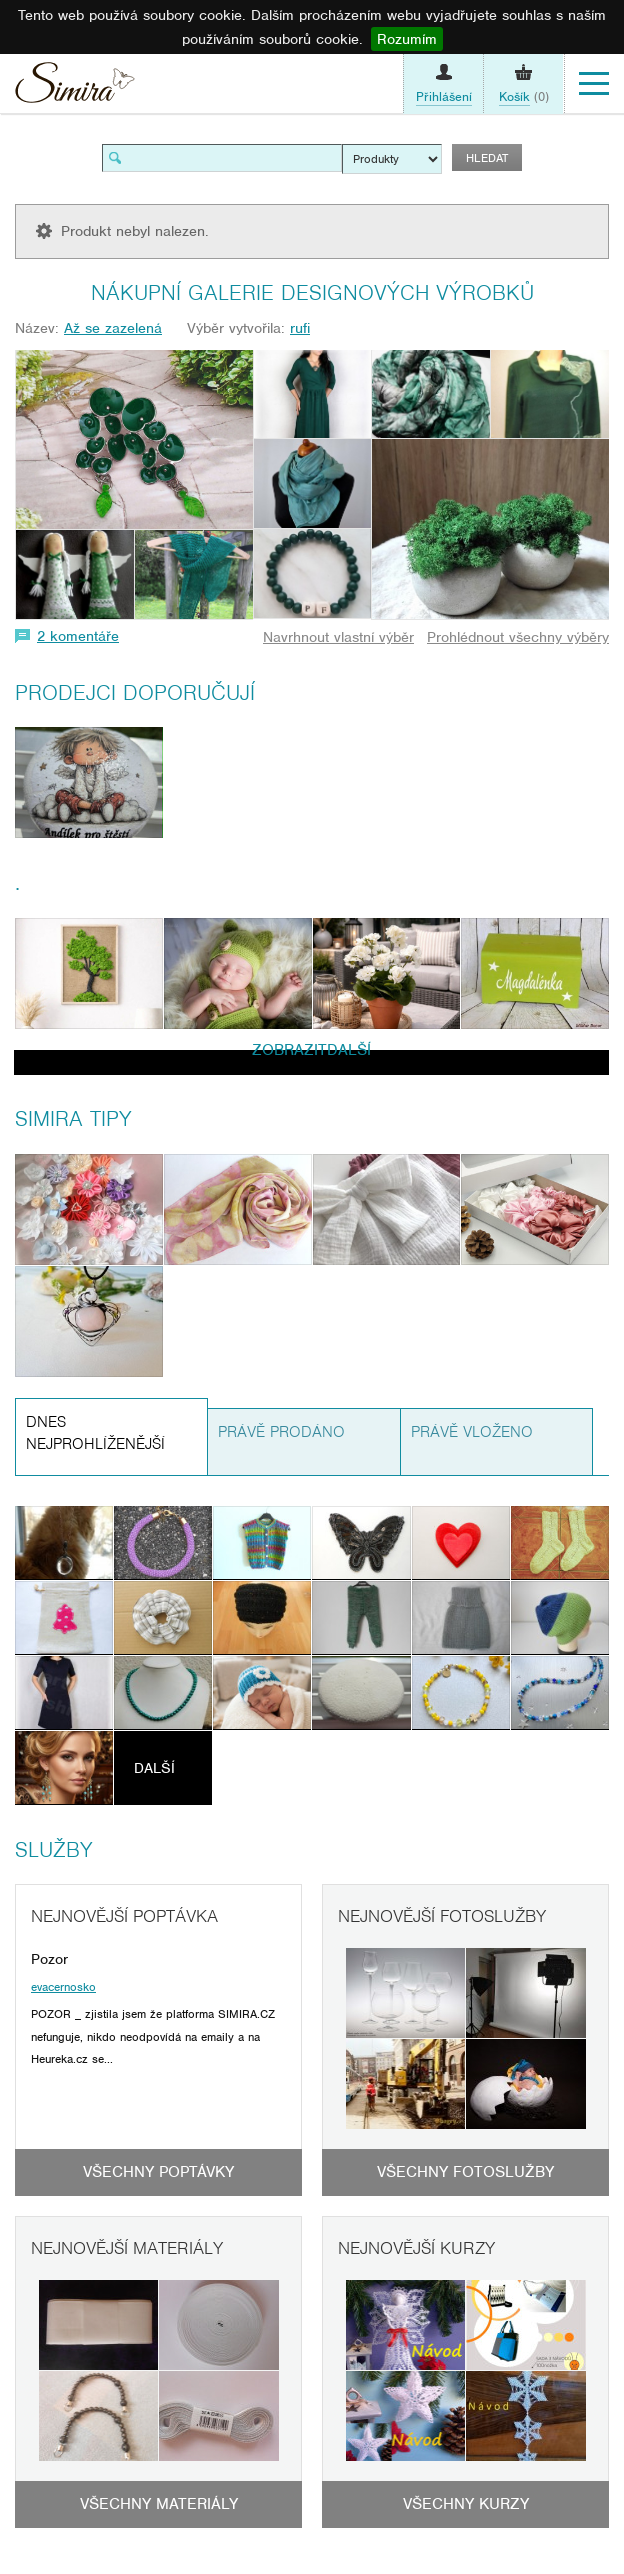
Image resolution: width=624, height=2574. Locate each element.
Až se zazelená (113, 328)
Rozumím (407, 39)
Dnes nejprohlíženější (95, 1433)
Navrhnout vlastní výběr (338, 637)
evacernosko (63, 1987)
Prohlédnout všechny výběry (518, 637)
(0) (524, 97)
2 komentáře (78, 636)
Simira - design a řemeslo (75, 87)
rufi (300, 328)
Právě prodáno (281, 1432)
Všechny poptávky (158, 2172)
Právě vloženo (472, 1432)
